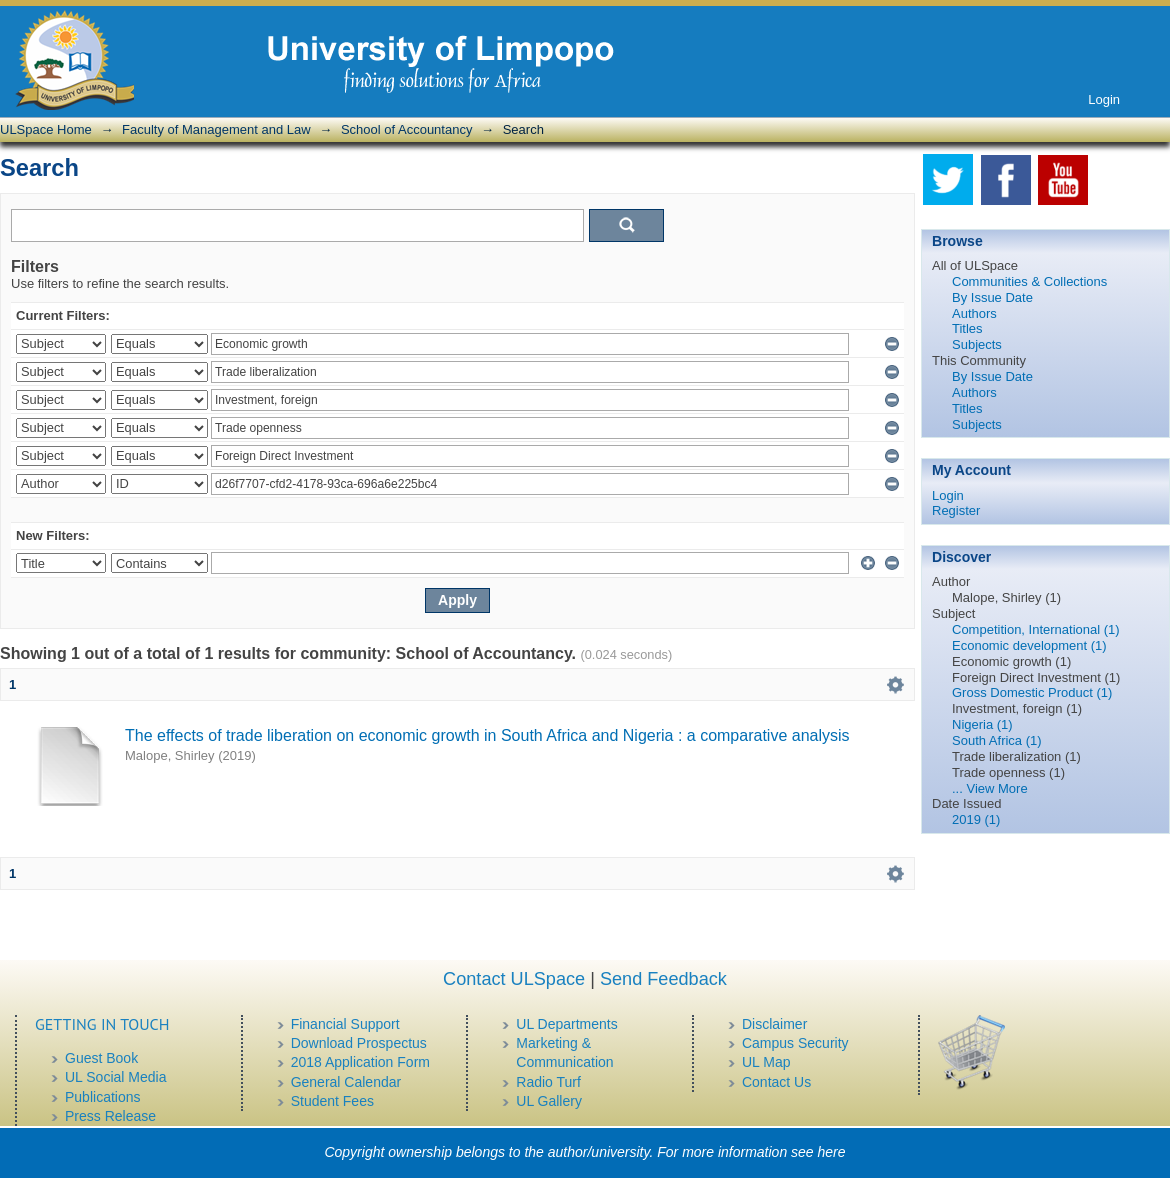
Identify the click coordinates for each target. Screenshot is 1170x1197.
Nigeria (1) (982, 724)
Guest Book (101, 1058)
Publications (103, 1097)
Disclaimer (774, 1024)
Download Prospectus (359, 1043)
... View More (990, 788)
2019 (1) (976, 819)
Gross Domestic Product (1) (1032, 692)
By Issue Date (992, 297)
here (832, 1152)
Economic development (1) (1029, 645)
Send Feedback (663, 979)
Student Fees (332, 1101)
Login (1104, 99)
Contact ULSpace (514, 979)
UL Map (766, 1062)
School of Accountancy (407, 129)
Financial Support (345, 1024)
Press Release (110, 1116)
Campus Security (795, 1043)
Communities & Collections (1029, 281)
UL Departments (566, 1024)
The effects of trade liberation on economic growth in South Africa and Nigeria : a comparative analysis (487, 735)
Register (956, 510)
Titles (967, 328)
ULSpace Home (46, 129)
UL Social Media (115, 1077)
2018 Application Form (360, 1062)
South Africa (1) (997, 740)
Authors (974, 313)
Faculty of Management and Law (216, 129)
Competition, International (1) (1036, 629)
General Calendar (346, 1082)
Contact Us (776, 1082)
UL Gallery (549, 1101)
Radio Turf (548, 1082)
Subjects (977, 344)
